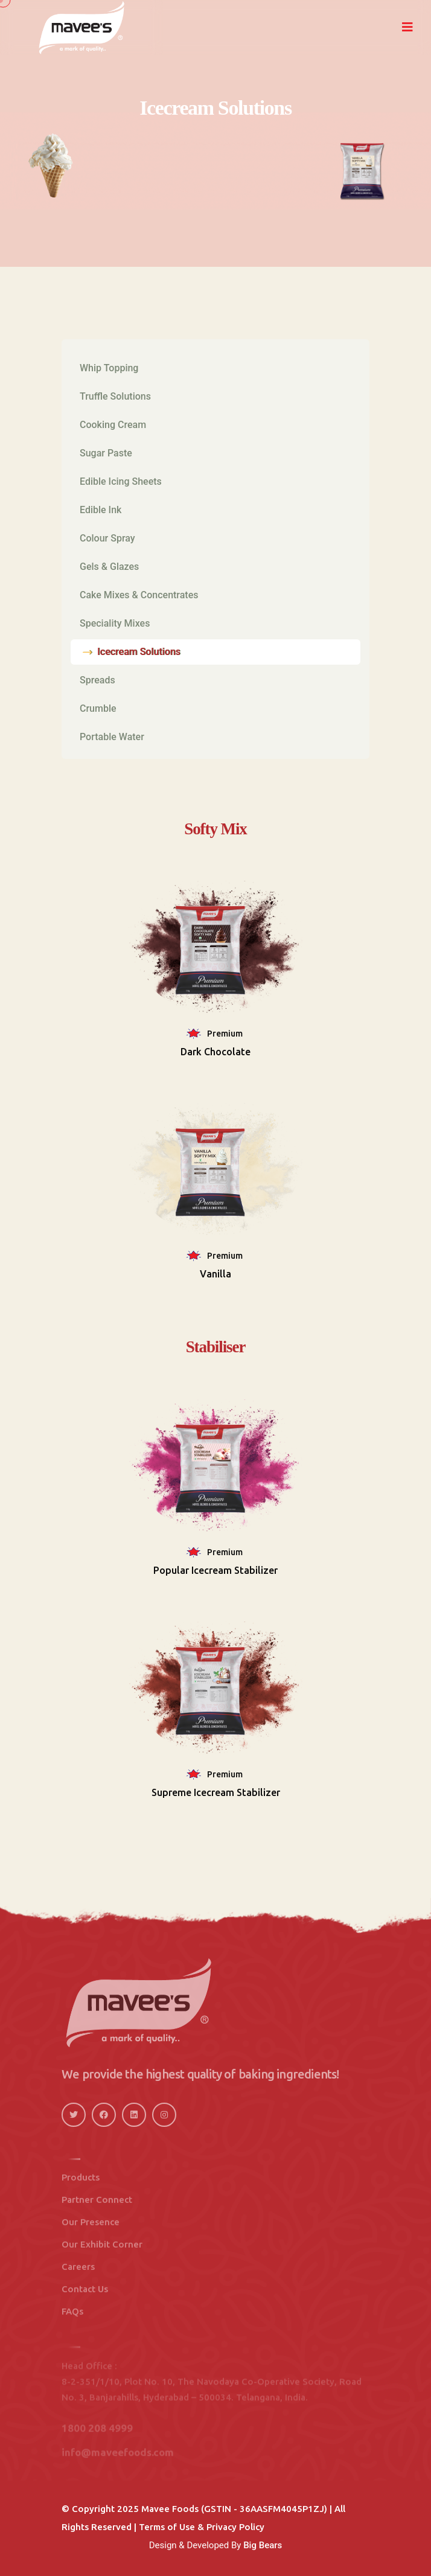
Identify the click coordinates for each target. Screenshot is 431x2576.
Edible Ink (100, 510)
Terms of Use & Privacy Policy (201, 2527)
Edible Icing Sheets (121, 481)
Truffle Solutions (115, 396)
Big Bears (262, 2545)
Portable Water (112, 737)
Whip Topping (109, 368)
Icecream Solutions (138, 651)
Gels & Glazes (109, 566)
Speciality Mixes (115, 623)
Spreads (97, 680)
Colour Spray (107, 538)
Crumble (98, 708)
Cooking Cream (113, 424)
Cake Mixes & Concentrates (139, 595)
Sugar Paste (106, 453)
